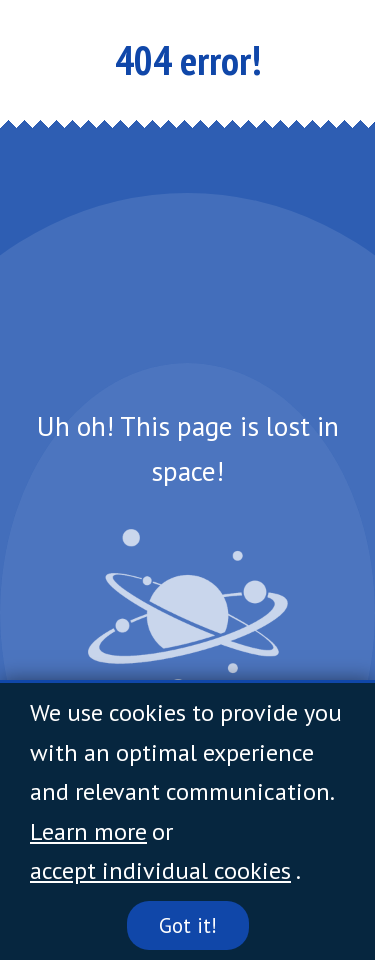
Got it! (188, 925)
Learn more (88, 831)
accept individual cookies (160, 870)
